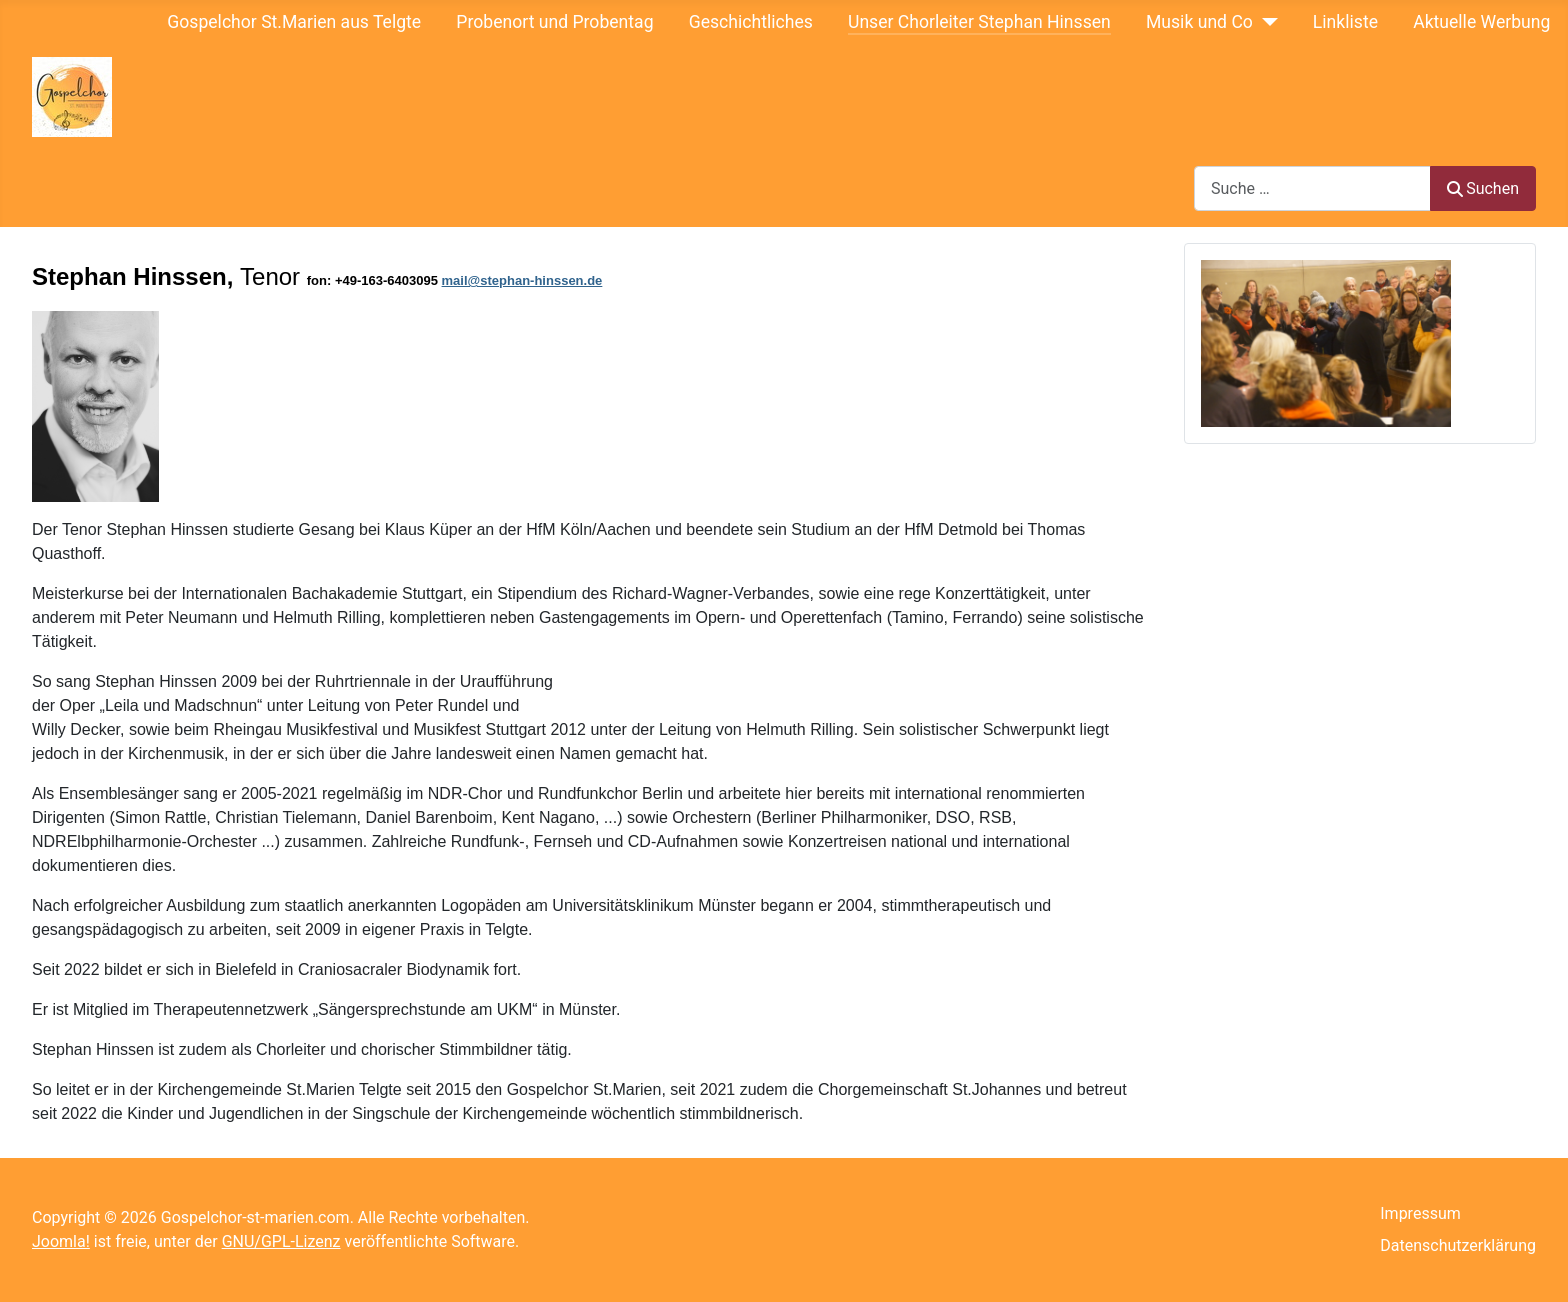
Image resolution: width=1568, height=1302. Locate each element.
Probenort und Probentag (554, 22)
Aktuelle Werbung (1481, 22)
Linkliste (1345, 22)
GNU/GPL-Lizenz (281, 1241)
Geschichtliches (751, 22)
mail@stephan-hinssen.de (522, 280)
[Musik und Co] (1265, 22)
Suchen (1483, 188)
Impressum (1420, 1213)
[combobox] (1312, 188)
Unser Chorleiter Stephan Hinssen (979, 22)
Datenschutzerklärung (1458, 1245)
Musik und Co (1199, 22)
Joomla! (61, 1241)
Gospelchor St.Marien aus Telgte (294, 22)
